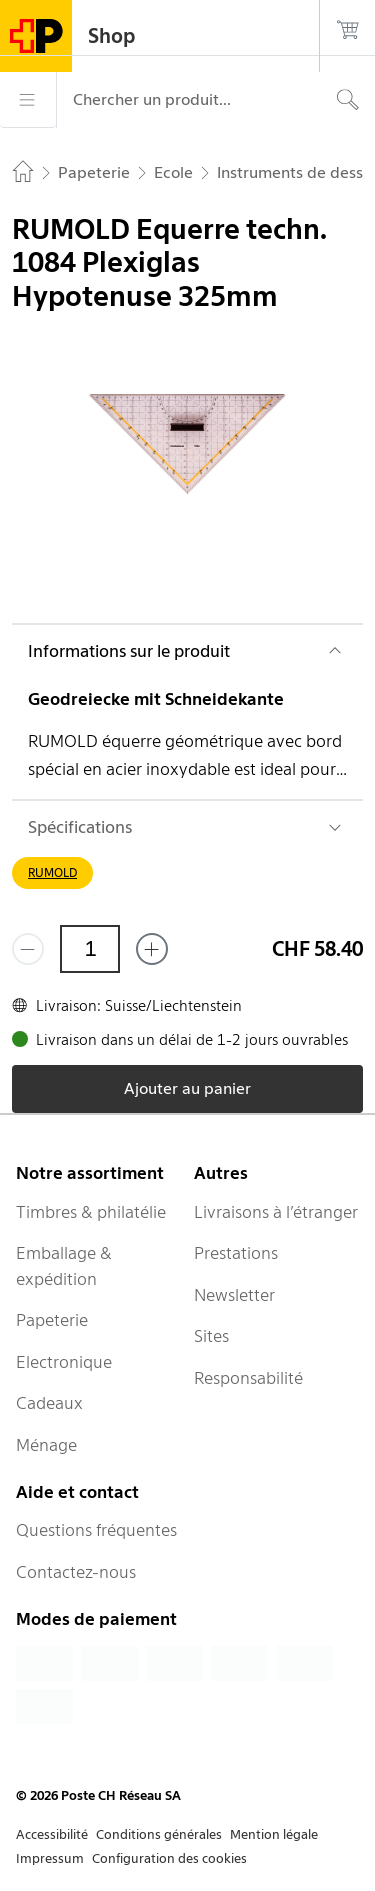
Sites (211, 1336)
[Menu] (28, 100)
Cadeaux (49, 1403)
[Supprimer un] (28, 949)
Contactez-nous (76, 1572)
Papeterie (52, 1320)
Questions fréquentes (96, 1530)
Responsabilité (248, 1378)
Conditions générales (159, 1834)
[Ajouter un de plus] (152, 949)
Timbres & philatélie (91, 1212)
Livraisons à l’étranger (276, 1212)
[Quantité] (90, 949)
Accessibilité (52, 1834)
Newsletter (234, 1295)
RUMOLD (52, 872)
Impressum (50, 1858)
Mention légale (274, 1834)
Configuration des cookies (169, 1858)
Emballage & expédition (64, 1266)
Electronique (64, 1362)
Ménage (46, 1445)
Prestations (236, 1253)
